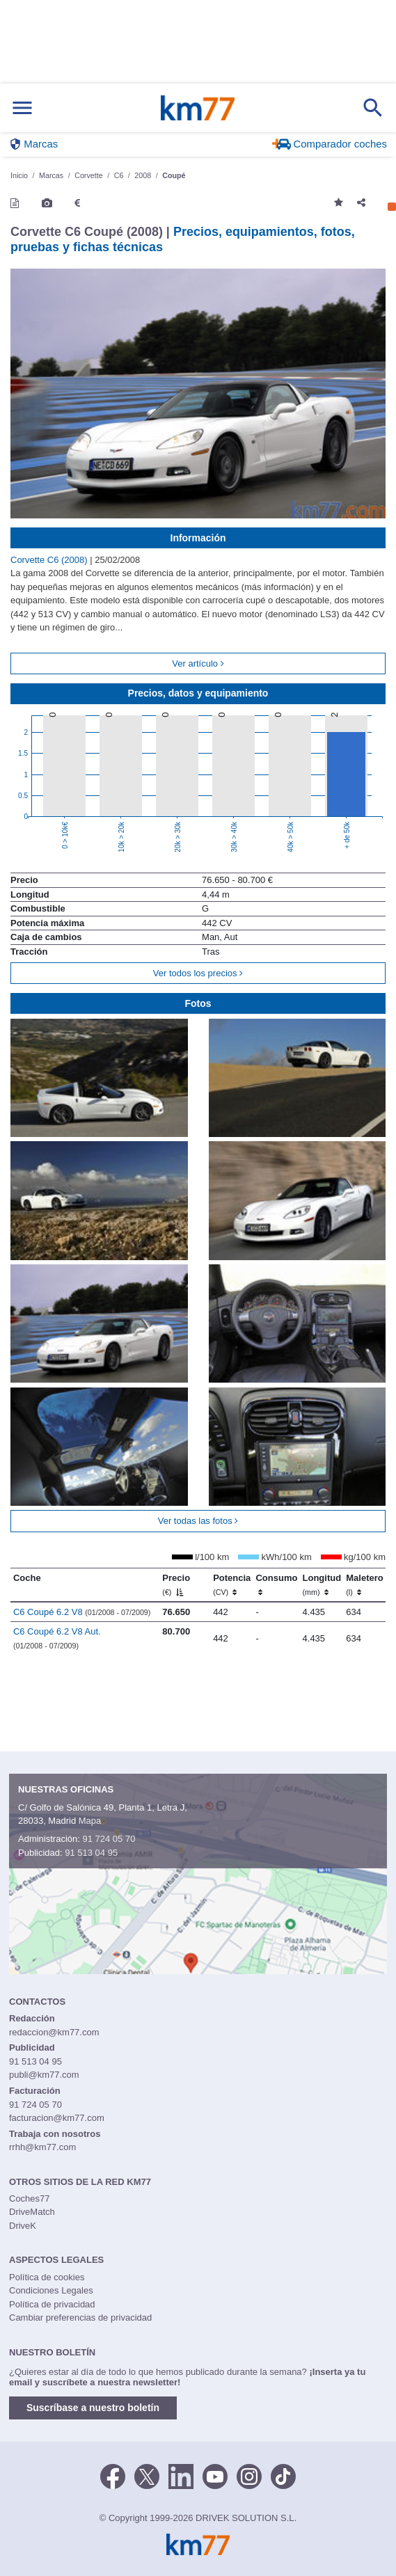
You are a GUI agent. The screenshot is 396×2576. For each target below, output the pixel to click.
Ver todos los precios (198, 973)
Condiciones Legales (51, 2290)
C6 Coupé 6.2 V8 (82, 1612)
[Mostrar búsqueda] (373, 107)
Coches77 (29, 2198)
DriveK (22, 2225)
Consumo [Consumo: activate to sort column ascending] (276, 1584)
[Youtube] (215, 2475)
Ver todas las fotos (198, 1521)
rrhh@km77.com (42, 2147)
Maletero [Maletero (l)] (364, 1584)
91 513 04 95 (91, 1852)
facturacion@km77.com (56, 2118)
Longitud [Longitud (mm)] (322, 1584)
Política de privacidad (52, 2304)
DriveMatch (32, 2212)
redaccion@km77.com (54, 2032)
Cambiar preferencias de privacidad (80, 2317)
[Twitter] (146, 2475)
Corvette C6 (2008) (50, 560)
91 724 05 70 (108, 1839)
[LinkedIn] (180, 2475)
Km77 (197, 107)
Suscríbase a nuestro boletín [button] (92, 2407)
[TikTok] (283, 2475)
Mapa (90, 1820)
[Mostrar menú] (22, 108)
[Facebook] (112, 2475)
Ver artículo (197, 663)
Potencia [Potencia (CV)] (232, 1584)
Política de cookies (46, 2277)
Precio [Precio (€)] (176, 1584)
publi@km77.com (44, 2074)
